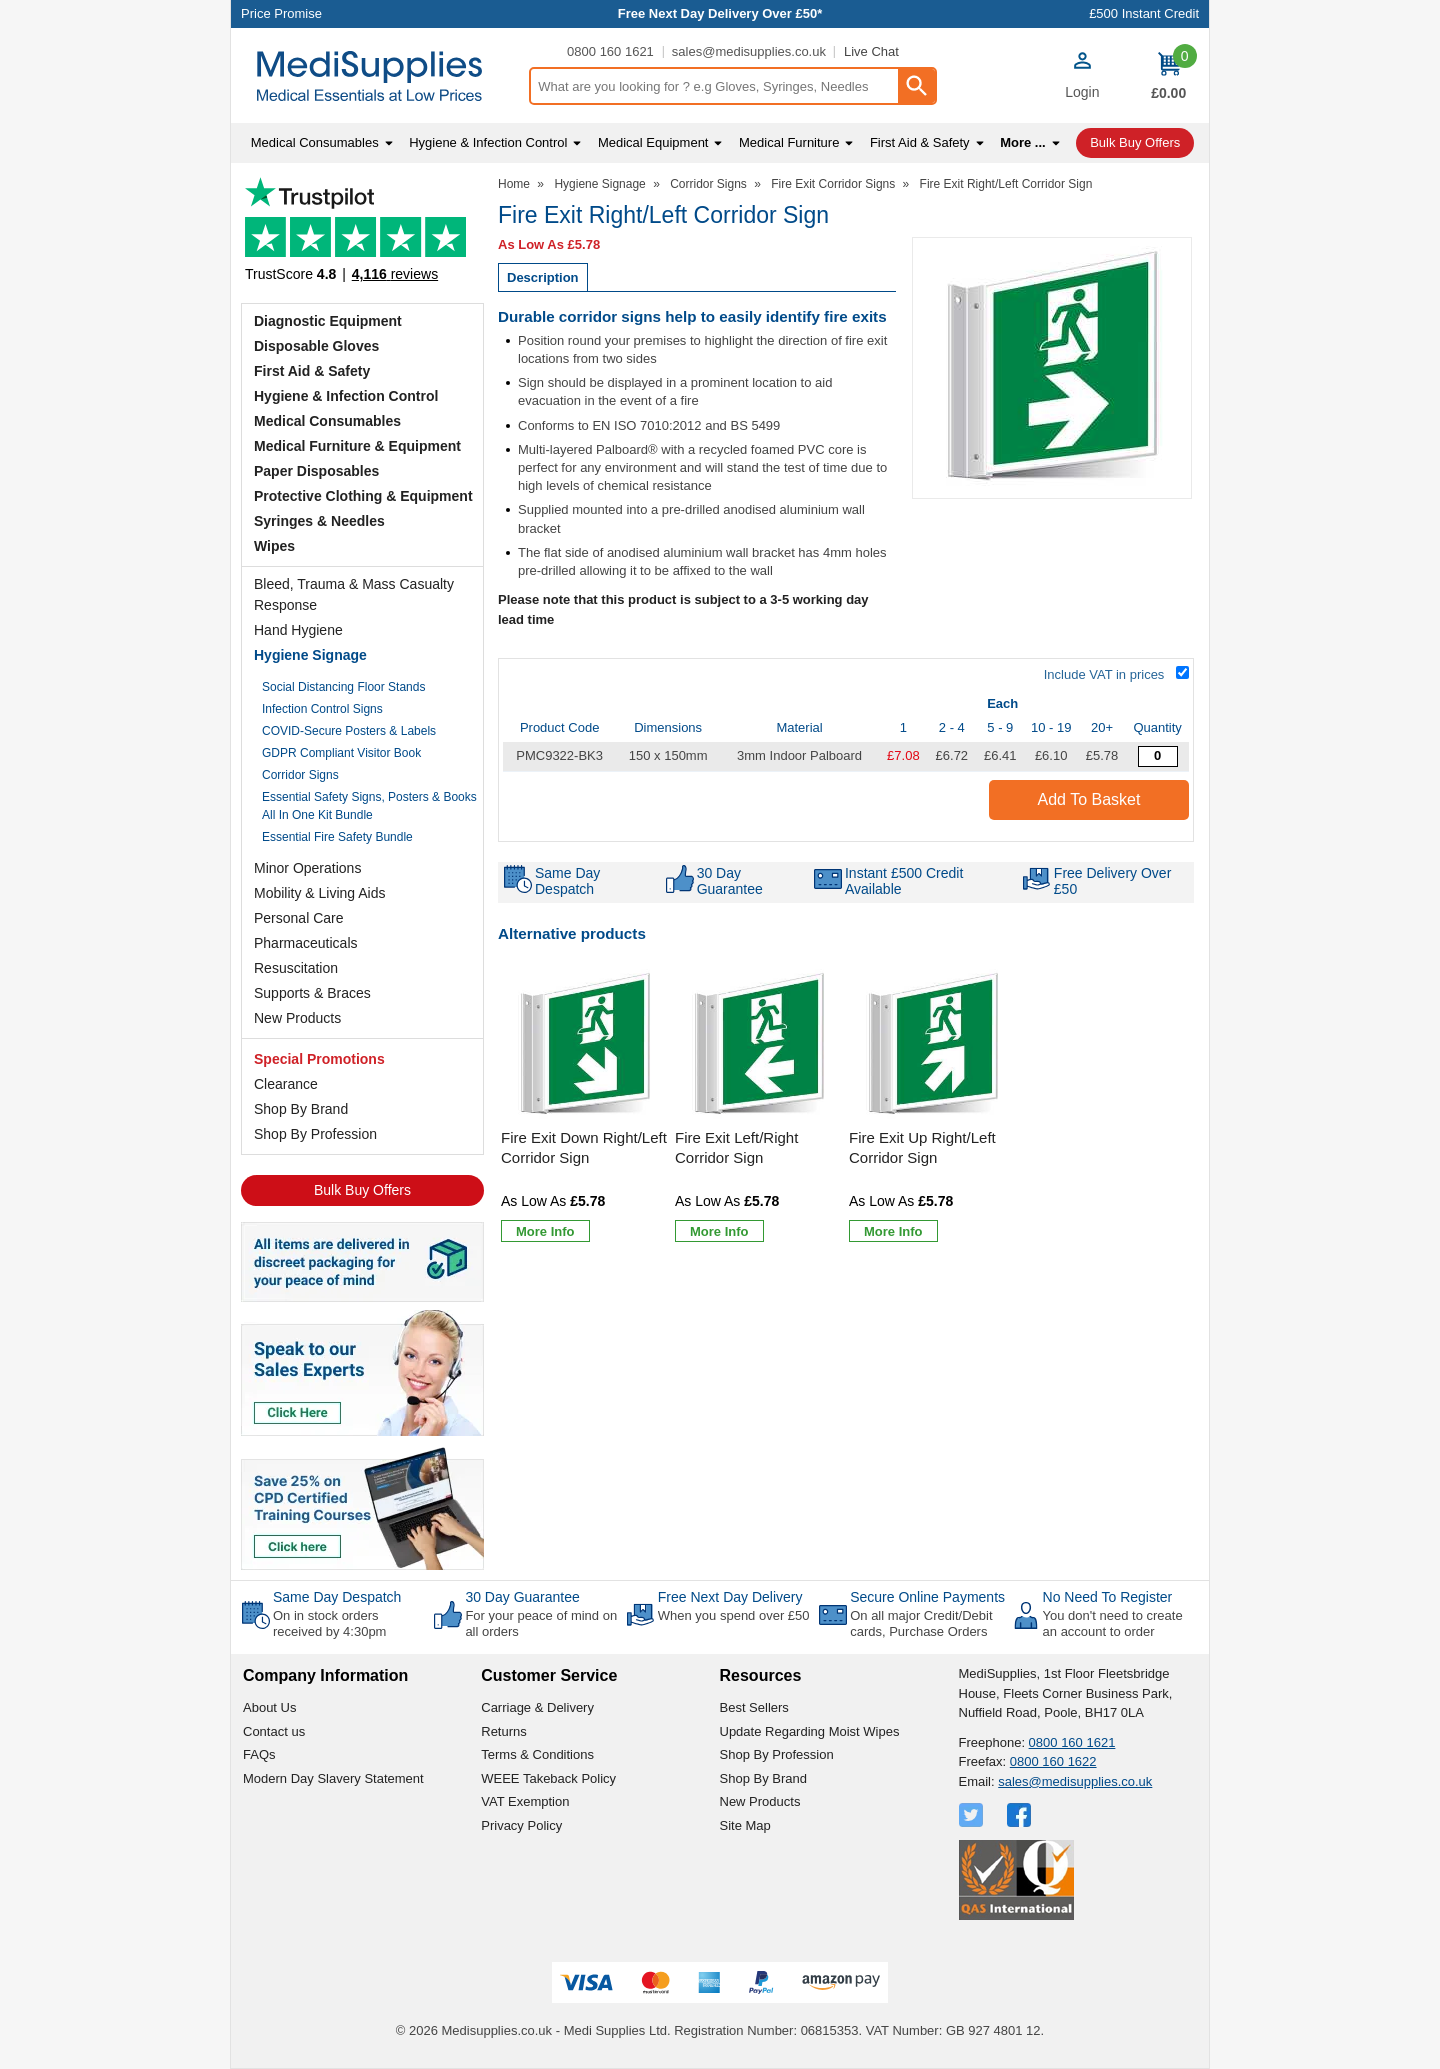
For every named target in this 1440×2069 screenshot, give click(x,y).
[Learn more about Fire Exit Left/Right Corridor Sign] (719, 1231)
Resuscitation (296, 968)
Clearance (286, 1084)
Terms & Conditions (537, 1754)
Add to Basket (1089, 799)
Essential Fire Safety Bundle (337, 837)
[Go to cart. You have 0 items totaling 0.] (1168, 76)
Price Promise (281, 13)
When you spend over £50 (734, 1615)
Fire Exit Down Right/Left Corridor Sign (584, 1147)
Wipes (274, 546)
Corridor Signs (300, 775)
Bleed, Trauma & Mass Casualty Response (354, 594)
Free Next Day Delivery (730, 1597)
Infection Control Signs (322, 709)
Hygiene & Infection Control (346, 396)
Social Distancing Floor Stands (343, 687)
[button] (1082, 78)
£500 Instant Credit (1144, 13)
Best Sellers (754, 1707)
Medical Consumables (327, 421)
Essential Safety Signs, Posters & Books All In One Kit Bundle (369, 806)
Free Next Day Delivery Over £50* (720, 13)
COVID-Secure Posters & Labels (349, 731)
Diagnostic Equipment (328, 321)
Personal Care (299, 918)
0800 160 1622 (1053, 1761)
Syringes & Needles (319, 521)
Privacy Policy (521, 1825)
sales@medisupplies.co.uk (749, 51)
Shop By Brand (301, 1109)
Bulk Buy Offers (362, 1190)
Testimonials (362, 235)
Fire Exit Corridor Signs (833, 184)
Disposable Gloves (316, 346)
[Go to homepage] (379, 76)
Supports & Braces (312, 993)
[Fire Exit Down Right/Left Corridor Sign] (585, 1107)
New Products (297, 1018)
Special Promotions (319, 1059)
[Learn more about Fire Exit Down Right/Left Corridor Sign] (545, 1231)
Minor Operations (307, 868)
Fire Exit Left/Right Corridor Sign (736, 1147)
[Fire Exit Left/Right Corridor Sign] (759, 1107)
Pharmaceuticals (306, 943)
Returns (504, 1731)
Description (543, 277)
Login (1082, 92)
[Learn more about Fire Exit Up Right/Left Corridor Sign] (893, 1231)
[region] (585, 1045)
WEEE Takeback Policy (548, 1778)
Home (514, 184)
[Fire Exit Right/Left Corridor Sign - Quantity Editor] (1158, 756)
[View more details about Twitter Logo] (973, 1815)
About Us (269, 1707)
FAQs (259, 1754)
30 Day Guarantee (522, 1597)
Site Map (745, 1825)
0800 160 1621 (610, 51)
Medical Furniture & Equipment (357, 446)
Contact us (274, 1731)
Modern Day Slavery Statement (333, 1778)
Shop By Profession (315, 1134)
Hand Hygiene (298, 630)
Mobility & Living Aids (320, 893)
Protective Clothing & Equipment (363, 496)
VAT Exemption (525, 1801)
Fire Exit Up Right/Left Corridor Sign (922, 1147)
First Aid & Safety (312, 371)
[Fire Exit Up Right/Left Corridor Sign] (933, 1107)
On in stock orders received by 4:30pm (329, 1623)
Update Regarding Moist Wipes (810, 1731)
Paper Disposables (316, 471)
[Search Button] (916, 86)
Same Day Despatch (337, 1597)
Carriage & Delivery (537, 1707)
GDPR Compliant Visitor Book (341, 753)
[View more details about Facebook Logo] (1021, 1815)
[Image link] (362, 1507)
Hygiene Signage (310, 655)
